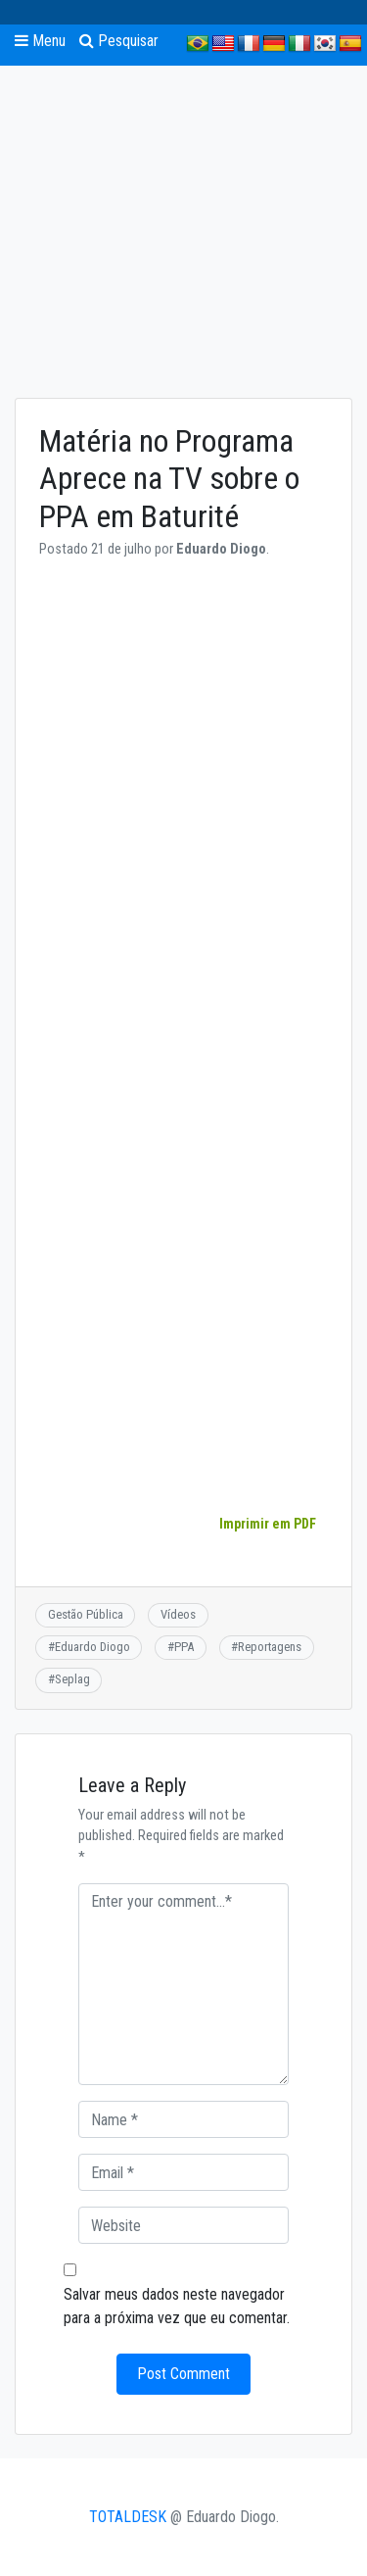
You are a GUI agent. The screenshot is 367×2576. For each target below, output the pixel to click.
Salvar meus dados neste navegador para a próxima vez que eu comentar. (177, 2306)
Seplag (72, 1679)
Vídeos (178, 1614)
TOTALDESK (127, 2516)
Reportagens (269, 1646)
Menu (40, 40)
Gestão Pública (85, 1614)
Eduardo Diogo (92, 1646)
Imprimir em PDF (267, 1523)
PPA (184, 1646)
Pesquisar (119, 40)
